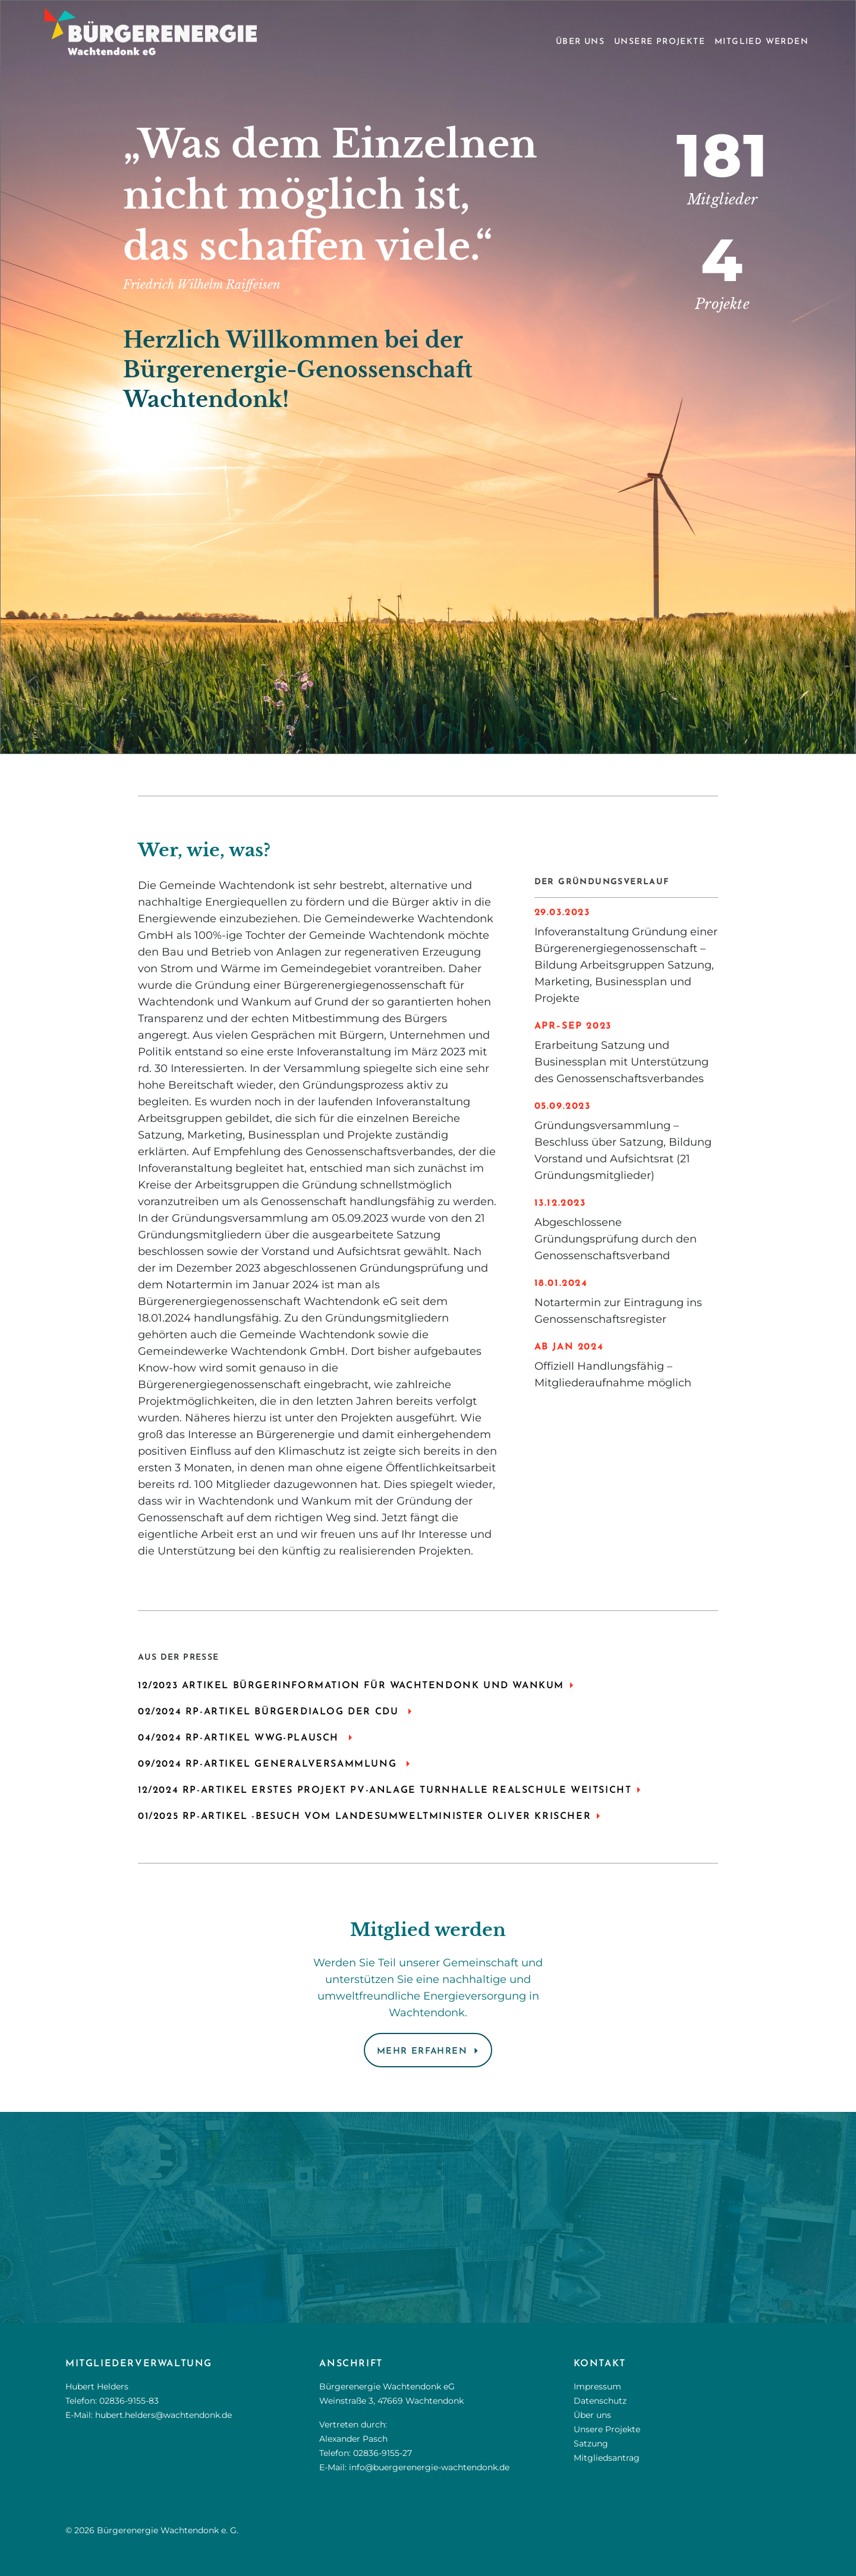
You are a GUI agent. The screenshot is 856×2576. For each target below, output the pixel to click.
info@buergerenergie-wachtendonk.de (429, 2467)
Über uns (580, 41)
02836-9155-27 (382, 2453)
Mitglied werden (761, 41)
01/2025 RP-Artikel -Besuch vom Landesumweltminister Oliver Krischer (364, 1816)
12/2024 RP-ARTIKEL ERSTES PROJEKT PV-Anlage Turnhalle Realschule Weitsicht (384, 1790)
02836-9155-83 (129, 2400)
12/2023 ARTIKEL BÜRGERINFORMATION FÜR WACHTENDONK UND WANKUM (351, 1686)
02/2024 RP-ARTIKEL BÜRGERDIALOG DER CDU (270, 1712)
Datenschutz (600, 2400)
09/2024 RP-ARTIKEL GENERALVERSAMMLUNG (269, 1764)
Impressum (597, 2386)
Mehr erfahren (422, 2051)
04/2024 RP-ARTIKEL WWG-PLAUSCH (240, 1738)
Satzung (591, 2443)
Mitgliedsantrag (607, 2457)
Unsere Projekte (659, 41)
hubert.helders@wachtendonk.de (163, 2415)
